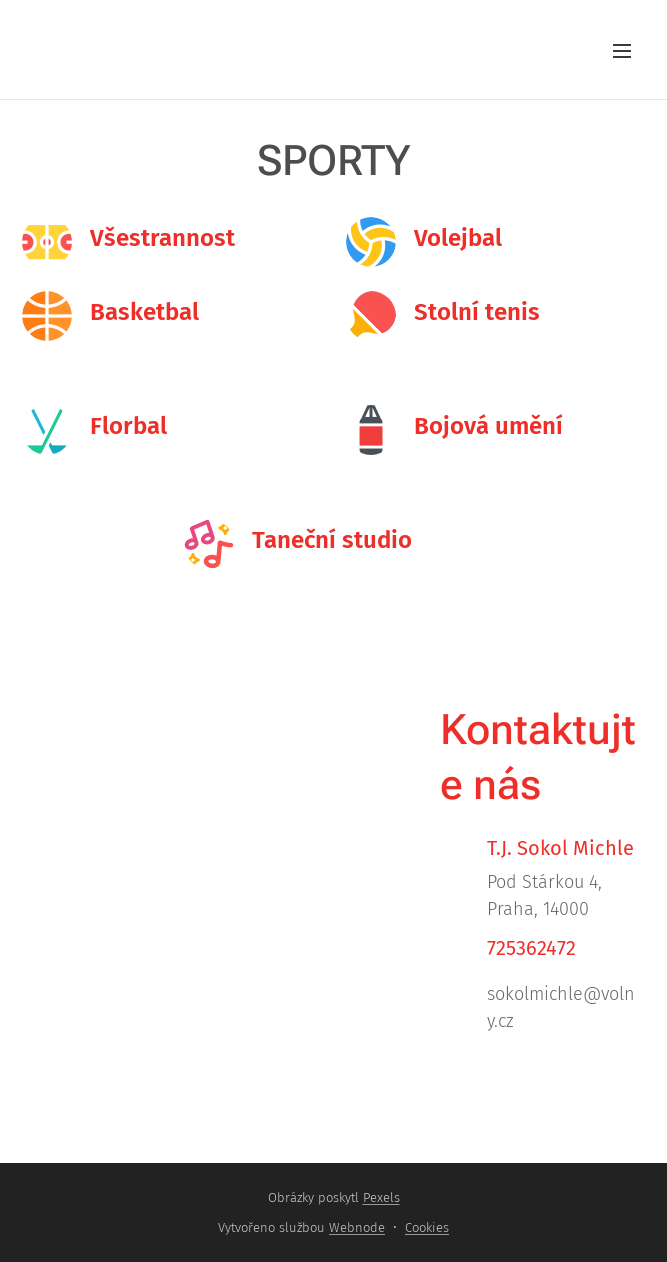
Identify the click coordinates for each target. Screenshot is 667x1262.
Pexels (381, 1197)
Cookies (427, 1227)
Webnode (357, 1227)
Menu (622, 51)
